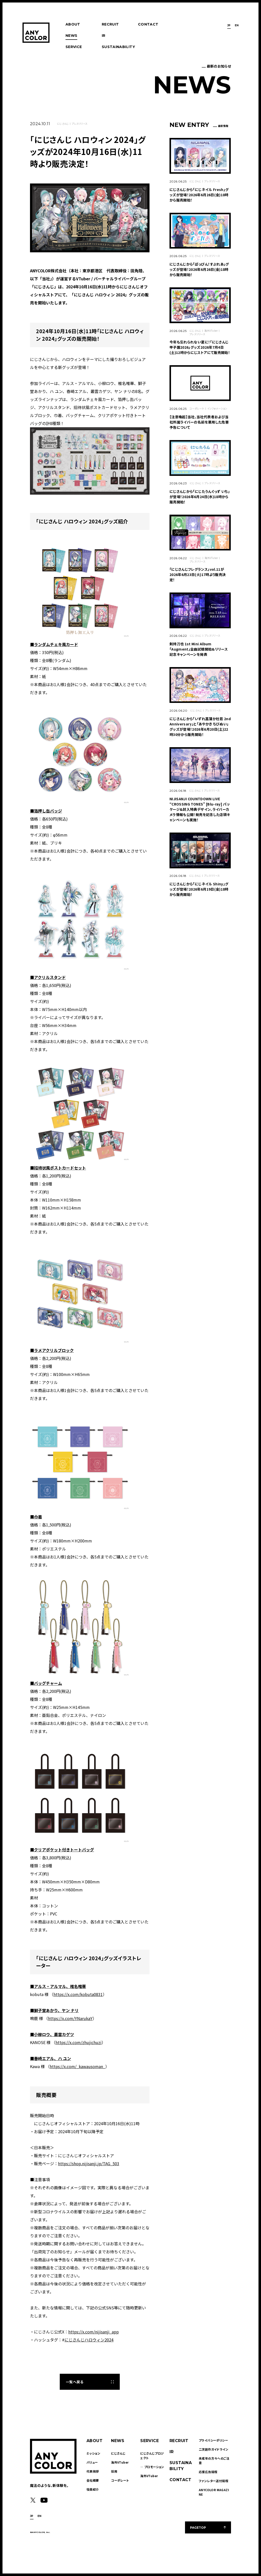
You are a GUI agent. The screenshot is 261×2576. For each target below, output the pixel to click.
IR (104, 35)
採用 (114, 2471)
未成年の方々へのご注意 (214, 2460)
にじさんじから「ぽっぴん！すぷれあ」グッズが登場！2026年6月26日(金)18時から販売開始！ (199, 269)
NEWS (71, 35)
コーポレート (197, 408)
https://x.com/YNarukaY (70, 2018)
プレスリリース (80, 123)
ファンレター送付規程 (213, 2481)
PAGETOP (198, 2527)
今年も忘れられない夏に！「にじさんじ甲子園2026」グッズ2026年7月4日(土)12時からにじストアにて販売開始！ (200, 347)
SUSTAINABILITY (118, 47)
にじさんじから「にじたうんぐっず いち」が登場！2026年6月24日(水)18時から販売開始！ (200, 496)
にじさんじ (63, 123)
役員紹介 (92, 2489)
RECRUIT (110, 24)
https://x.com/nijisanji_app (93, 2332)
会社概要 (92, 2480)
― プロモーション (152, 2467)
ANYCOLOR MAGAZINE (214, 2492)
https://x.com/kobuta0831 (78, 1994)
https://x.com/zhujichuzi (79, 2042)
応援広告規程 (208, 2472)
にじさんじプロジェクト (152, 2455)
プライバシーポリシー (213, 2440)
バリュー (92, 2462)
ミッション (93, 2453)
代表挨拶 (92, 2471)
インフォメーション (217, 408)
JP (229, 25)
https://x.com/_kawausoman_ (77, 2066)
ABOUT (73, 24)
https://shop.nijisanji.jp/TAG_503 (88, 2163)
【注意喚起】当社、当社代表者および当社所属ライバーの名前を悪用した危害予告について (199, 422)
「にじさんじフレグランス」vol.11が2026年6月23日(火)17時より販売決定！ (198, 574)
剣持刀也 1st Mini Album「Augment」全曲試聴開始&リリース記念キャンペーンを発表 (199, 649)
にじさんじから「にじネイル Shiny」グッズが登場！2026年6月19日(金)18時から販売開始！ (199, 889)
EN (237, 25)
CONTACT (148, 24)
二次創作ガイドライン (213, 2449)
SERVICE (74, 47)
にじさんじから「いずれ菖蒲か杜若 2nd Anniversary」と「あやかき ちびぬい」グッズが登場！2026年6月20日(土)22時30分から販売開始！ (200, 726)
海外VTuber (211, 330)
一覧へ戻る (75, 2381)
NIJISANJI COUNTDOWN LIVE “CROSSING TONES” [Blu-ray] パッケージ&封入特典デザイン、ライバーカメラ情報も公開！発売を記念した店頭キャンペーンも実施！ (200, 809)
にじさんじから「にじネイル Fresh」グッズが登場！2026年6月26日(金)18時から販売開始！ (199, 195)
